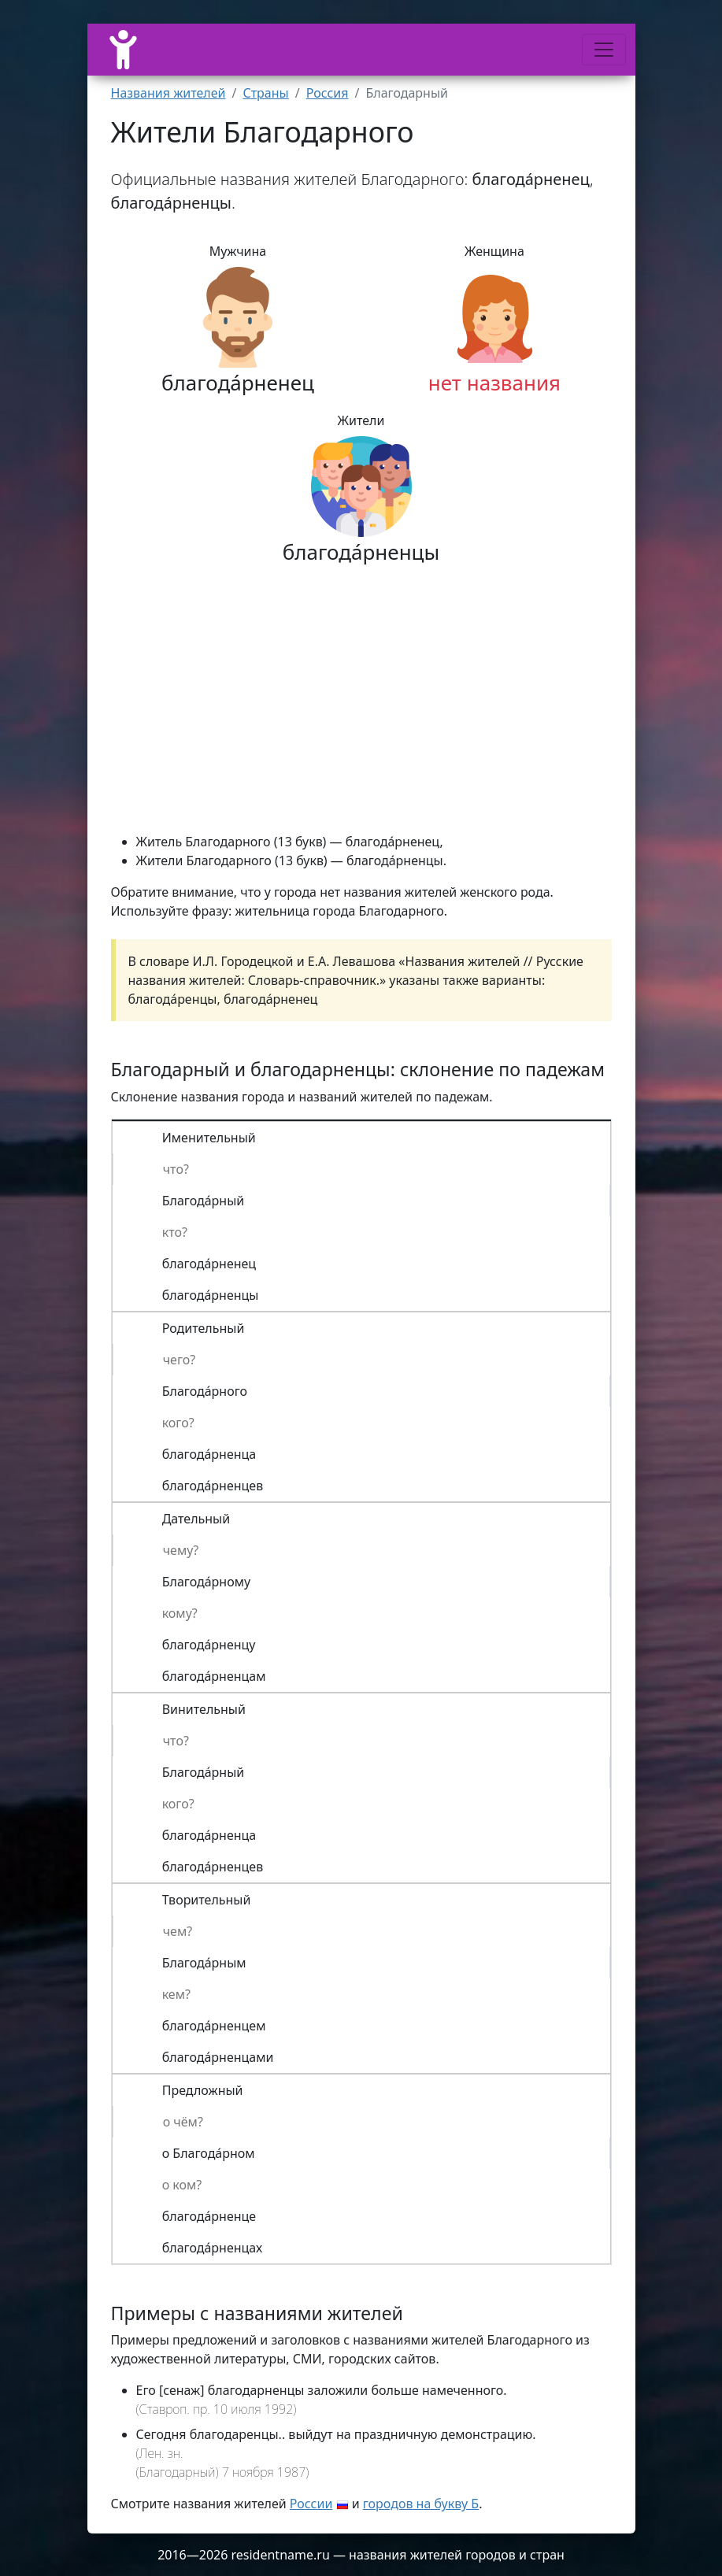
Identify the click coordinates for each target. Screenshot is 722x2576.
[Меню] (604, 49)
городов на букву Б (421, 2503)
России (311, 2503)
